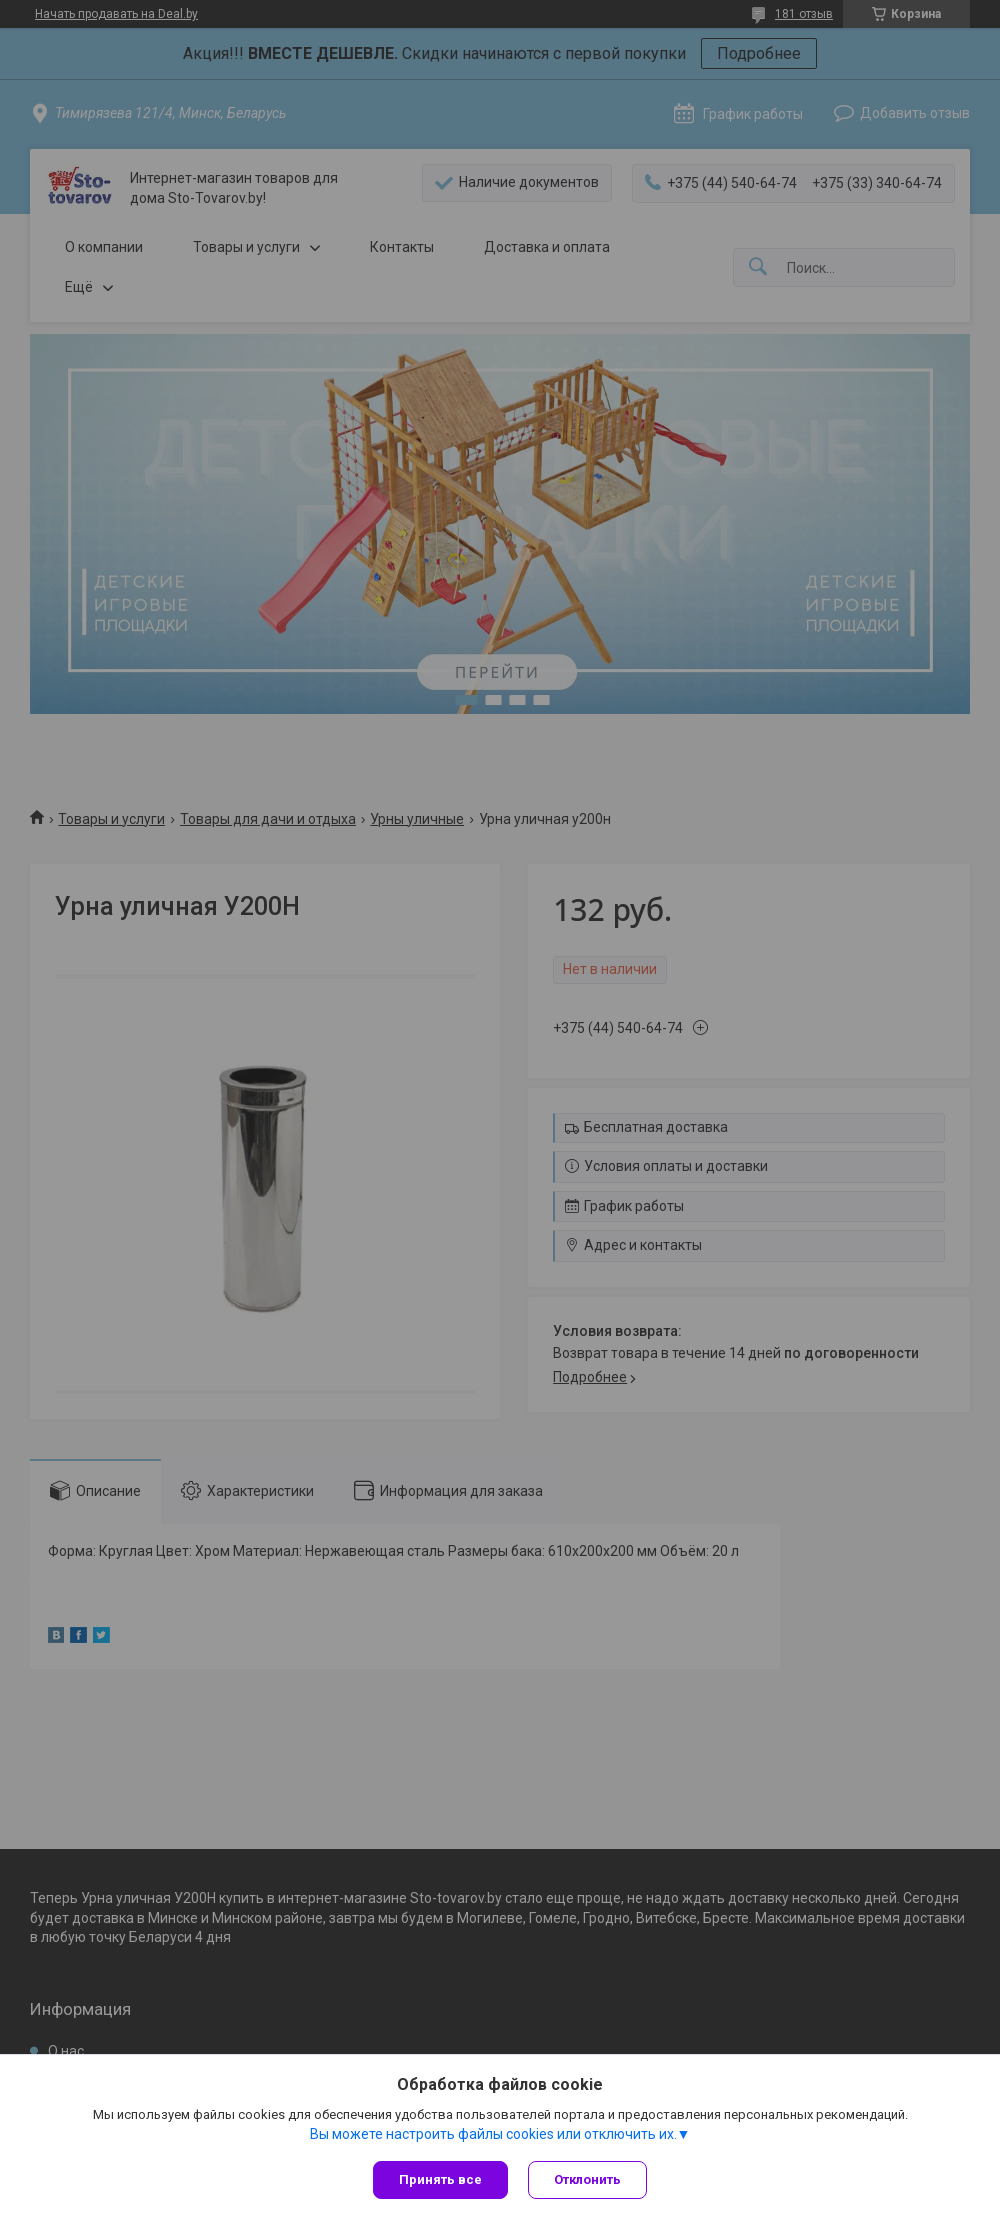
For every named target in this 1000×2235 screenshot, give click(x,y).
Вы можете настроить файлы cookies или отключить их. (493, 2134)
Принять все (440, 2179)
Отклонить (587, 2179)
